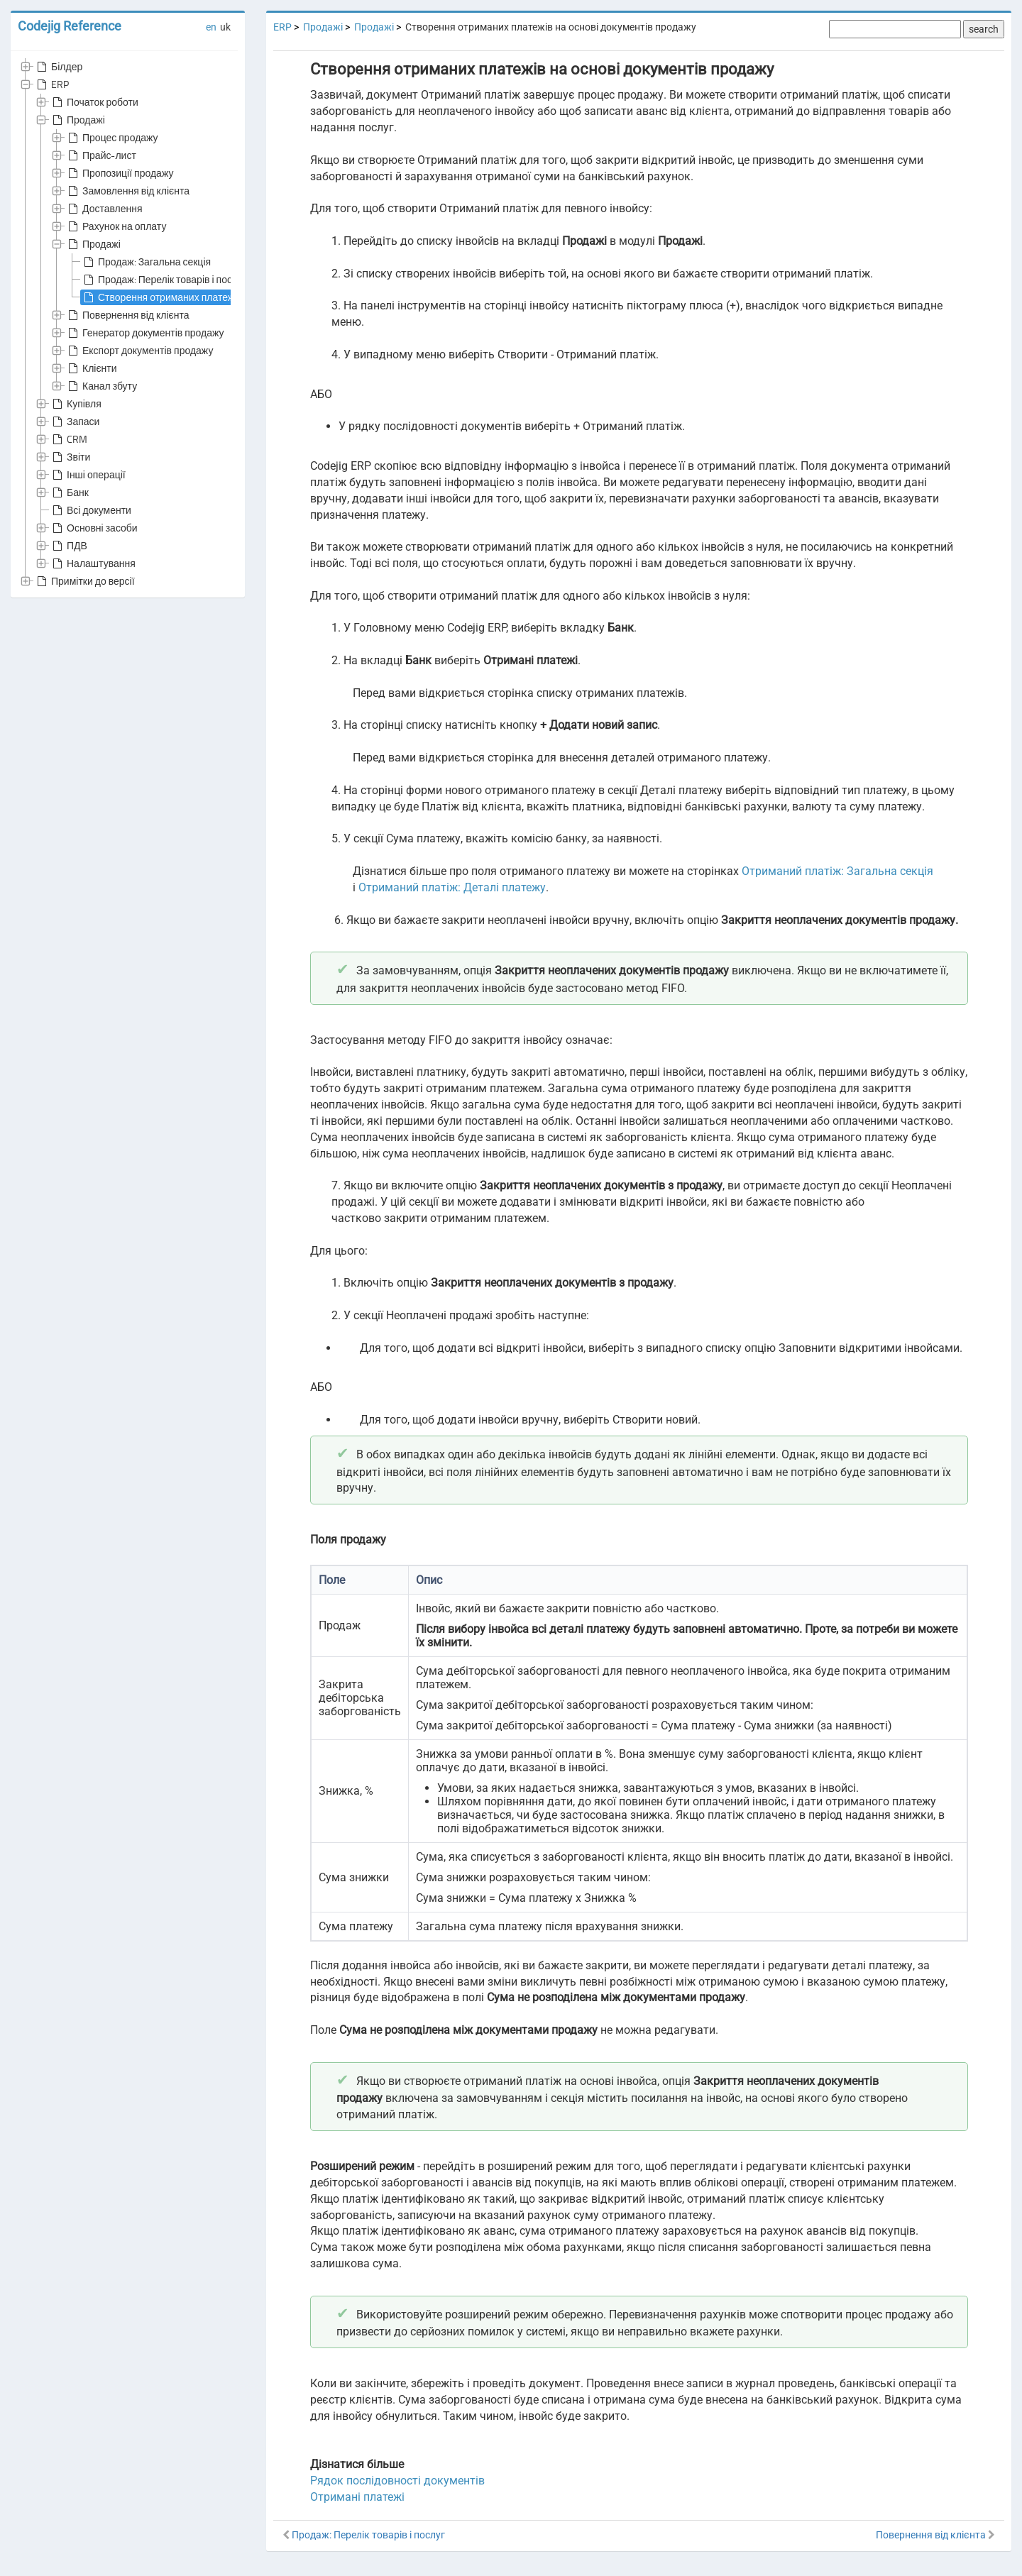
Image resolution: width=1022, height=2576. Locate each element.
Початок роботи (94, 102)
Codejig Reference (69, 25)
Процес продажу (111, 137)
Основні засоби (94, 528)
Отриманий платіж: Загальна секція (837, 871)
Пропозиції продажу (119, 173)
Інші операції (88, 475)
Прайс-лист (100, 155)
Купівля (75, 404)
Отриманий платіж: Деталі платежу (452, 887)
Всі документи (90, 510)
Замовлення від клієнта (127, 191)
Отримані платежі (357, 2497)
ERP (51, 84)
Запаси (74, 421)
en (211, 27)
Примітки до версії (84, 581)
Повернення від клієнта (127, 315)
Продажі (77, 120)
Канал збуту (101, 386)
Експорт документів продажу (139, 350)
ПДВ (68, 546)
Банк (69, 492)
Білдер (58, 67)
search (984, 29)
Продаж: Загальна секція (146, 262)
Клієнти (91, 368)
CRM (68, 439)
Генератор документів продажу (144, 333)
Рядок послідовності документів (397, 2480)
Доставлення (104, 208)
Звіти (70, 457)
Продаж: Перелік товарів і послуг (163, 279)
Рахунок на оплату (115, 226)
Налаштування (93, 563)
